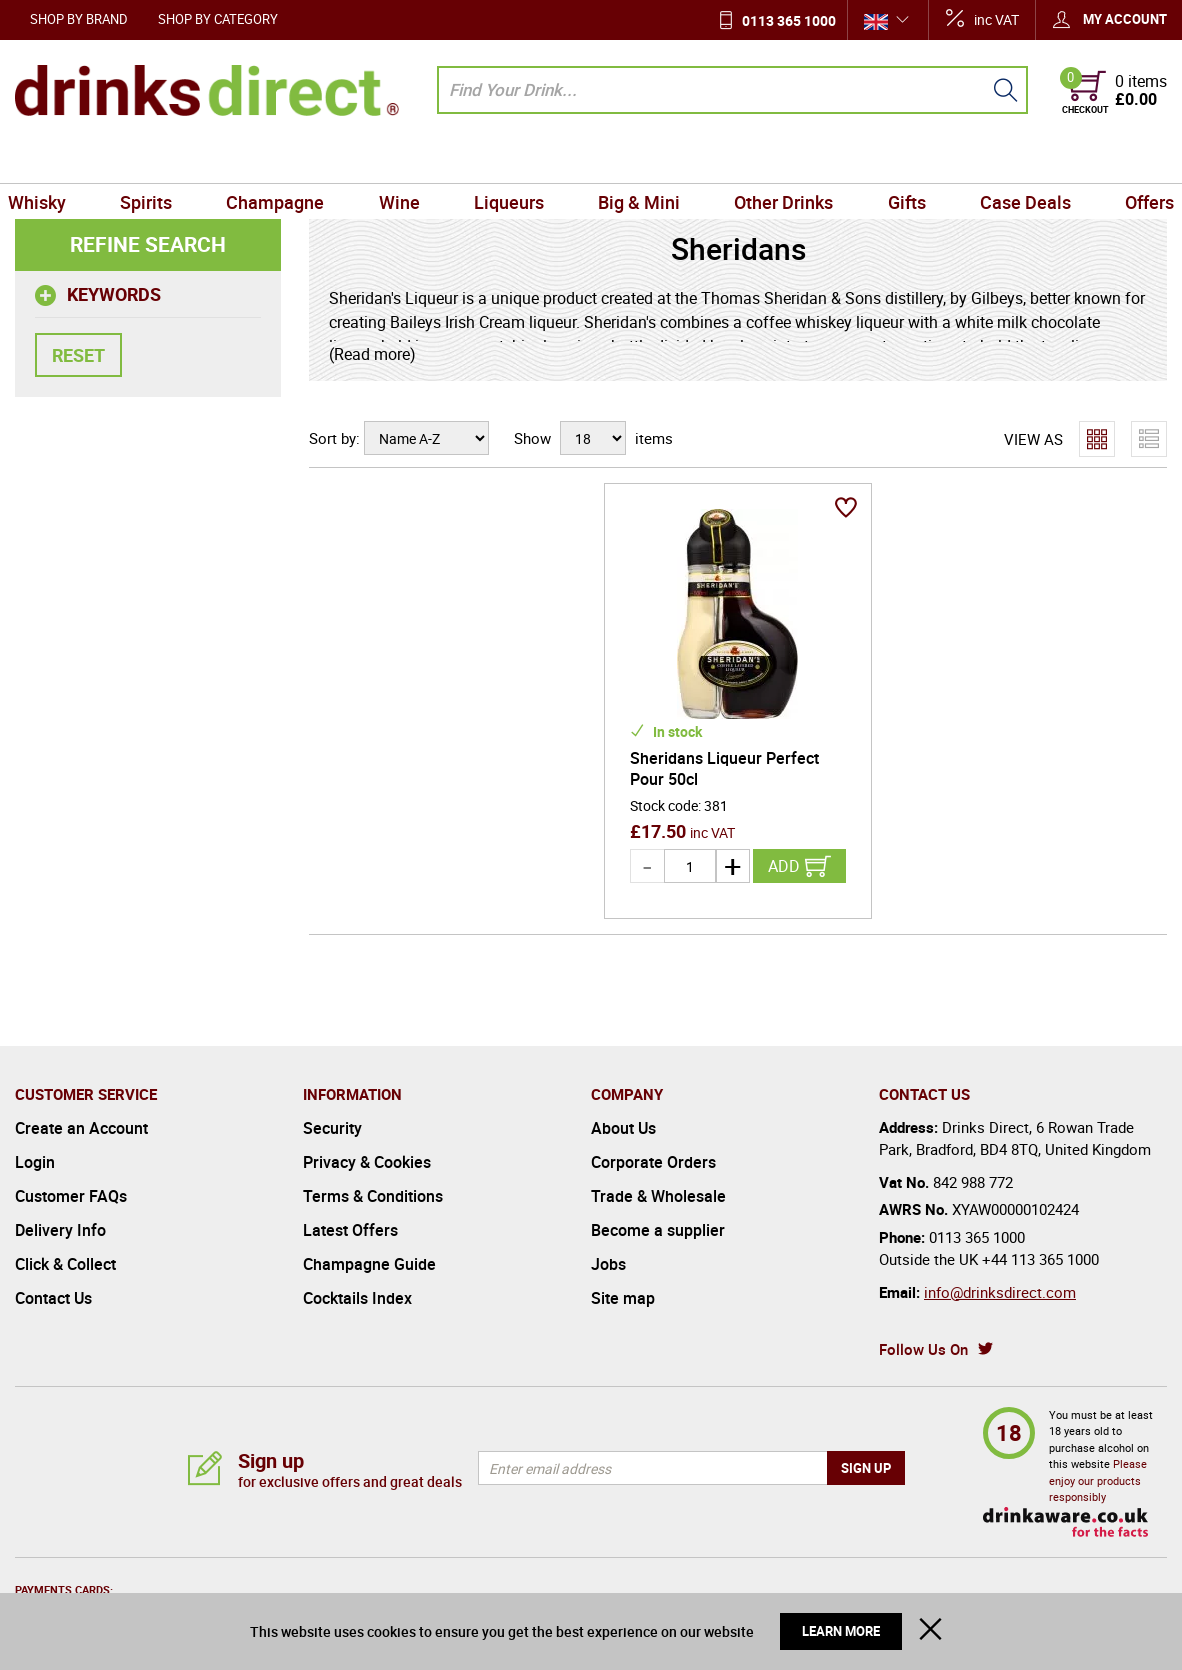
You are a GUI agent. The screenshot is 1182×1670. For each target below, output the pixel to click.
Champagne (284, 160)
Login (35, 1162)
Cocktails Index (357, 1298)
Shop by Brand (79, 19)
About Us (623, 1128)
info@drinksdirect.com (1000, 1292)
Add (784, 866)
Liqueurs (511, 160)
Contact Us (53, 1298)
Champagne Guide (369, 1264)
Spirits (158, 160)
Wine (404, 160)
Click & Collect (65, 1264)
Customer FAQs (71, 1196)
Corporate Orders (653, 1162)
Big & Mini (637, 160)
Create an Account (81, 1128)
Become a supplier (658, 1230)
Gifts (898, 160)
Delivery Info (60, 1230)
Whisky (52, 160)
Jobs (608, 1264)
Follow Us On (923, 1349)
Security (332, 1128)
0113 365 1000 (789, 20)
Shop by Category (218, 19)
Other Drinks (778, 160)
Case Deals (1013, 160)
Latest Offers (350, 1230)
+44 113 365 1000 (1040, 1259)
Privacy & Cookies (367, 1162)
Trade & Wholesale (658, 1196)
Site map (623, 1298)
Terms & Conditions (373, 1196)
